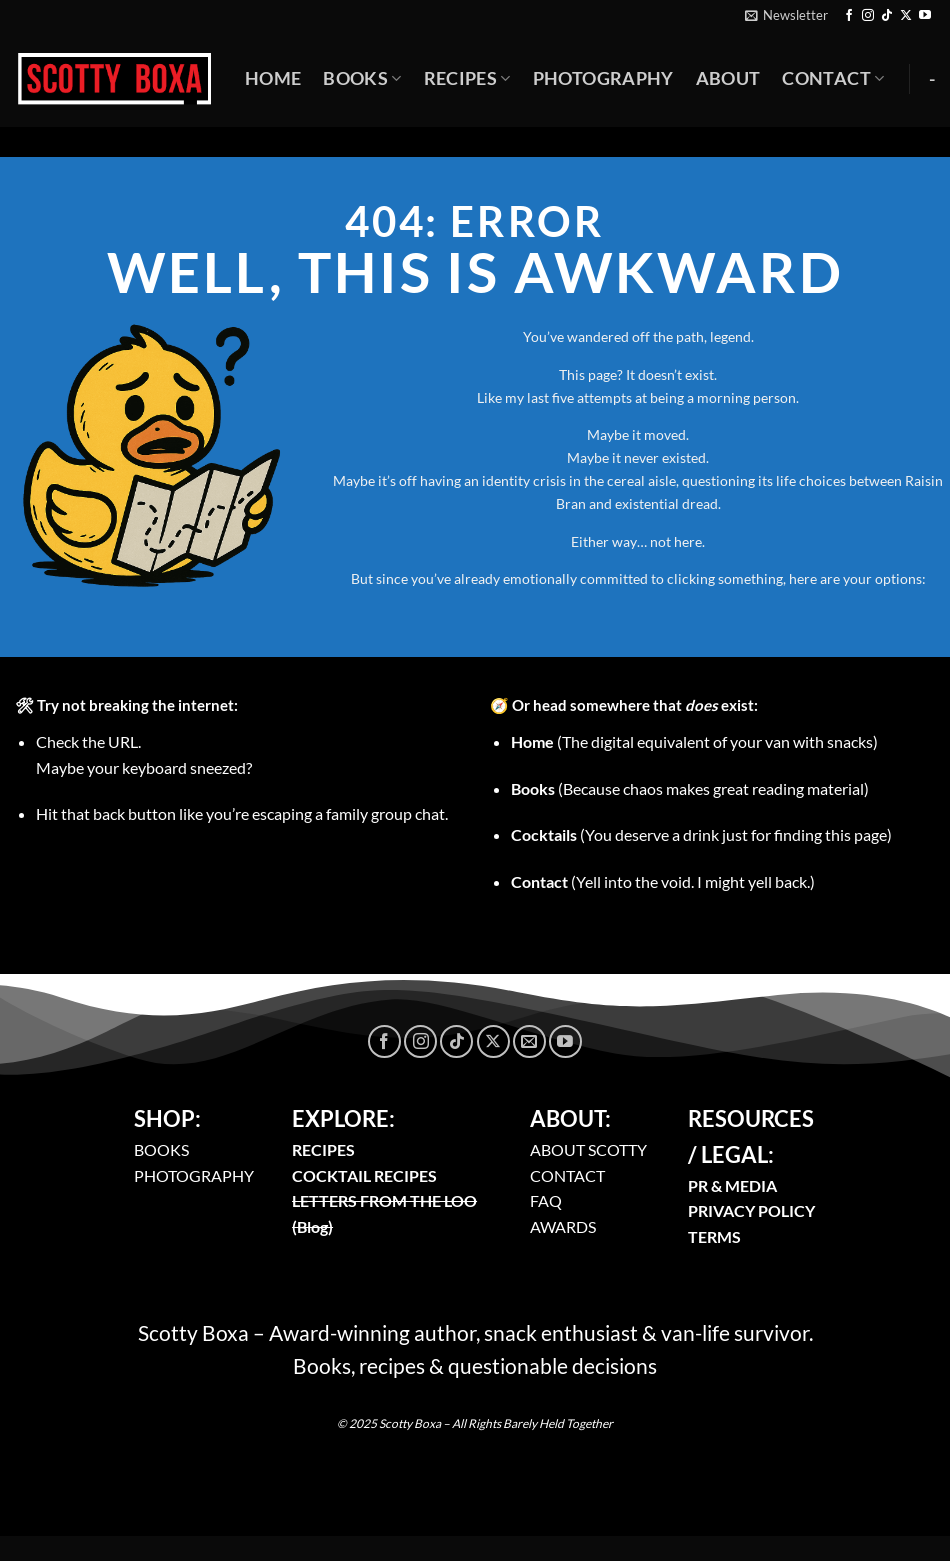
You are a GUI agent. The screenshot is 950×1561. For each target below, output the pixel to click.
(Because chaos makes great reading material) (690, 788)
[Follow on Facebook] (849, 16)
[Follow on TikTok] (887, 16)
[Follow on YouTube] (925, 16)
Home (273, 78)
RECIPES (323, 1149)
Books (362, 78)
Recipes (467, 78)
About (728, 78)
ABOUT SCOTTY (588, 1149)
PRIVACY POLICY (751, 1210)
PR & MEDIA (732, 1185)
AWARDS (563, 1226)
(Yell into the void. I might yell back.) (663, 881)
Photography (603, 78)
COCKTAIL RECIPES (364, 1175)
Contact (833, 78)
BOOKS (161, 1149)
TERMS (714, 1236)
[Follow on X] (906, 16)
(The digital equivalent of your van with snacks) (694, 741)
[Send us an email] (529, 1041)
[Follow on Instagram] (868, 16)
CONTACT (567, 1175)
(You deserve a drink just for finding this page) (701, 834)
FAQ (546, 1200)
